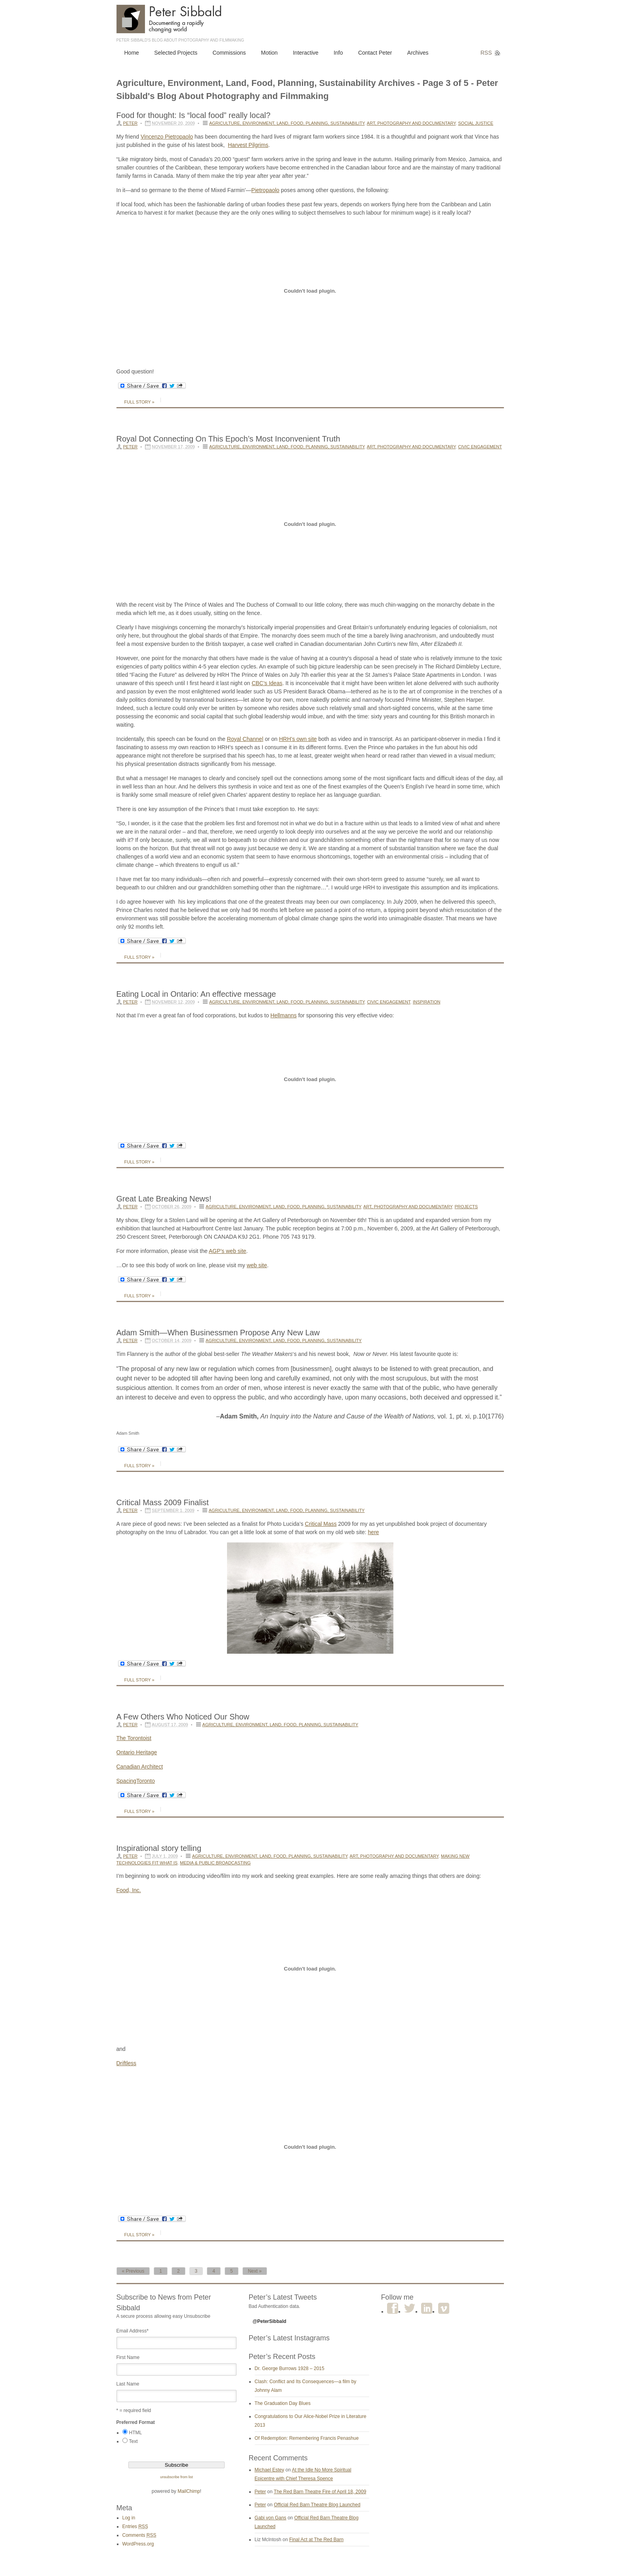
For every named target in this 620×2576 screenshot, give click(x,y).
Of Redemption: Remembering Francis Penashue (307, 2438)
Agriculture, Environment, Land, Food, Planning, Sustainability (286, 123)
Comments (139, 2535)
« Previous (133, 2271)
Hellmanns (284, 1015)
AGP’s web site (227, 1251)
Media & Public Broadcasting (215, 1862)
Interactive (306, 53)
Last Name (127, 2384)
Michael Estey (269, 2470)
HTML (135, 2432)
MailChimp (188, 2491)
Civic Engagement (480, 446)
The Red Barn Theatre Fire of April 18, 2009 (320, 2491)
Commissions (229, 53)
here (373, 1532)
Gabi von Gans (270, 2518)
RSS (486, 53)
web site (257, 1265)
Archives (418, 53)
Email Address (132, 2331)
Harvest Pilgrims (248, 145)
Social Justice (475, 123)
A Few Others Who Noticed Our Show (183, 1716)
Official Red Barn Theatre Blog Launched (317, 2504)
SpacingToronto (135, 1781)
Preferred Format (135, 2422)
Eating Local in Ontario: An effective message (196, 994)
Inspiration (426, 1002)
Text (133, 2441)
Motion (269, 53)
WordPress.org (138, 2544)
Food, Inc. (128, 1890)
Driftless (126, 2063)
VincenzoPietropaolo (167, 136)
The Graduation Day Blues (283, 2403)
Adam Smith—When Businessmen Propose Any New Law (218, 1332)
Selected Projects (175, 53)
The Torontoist (133, 1738)
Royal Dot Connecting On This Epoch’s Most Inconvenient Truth (228, 438)
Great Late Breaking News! (164, 1198)
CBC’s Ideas (267, 683)
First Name (128, 2357)
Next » (255, 2271)
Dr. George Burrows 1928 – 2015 (289, 2368)
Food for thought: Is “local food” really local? (193, 115)
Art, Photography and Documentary (411, 123)
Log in (128, 2518)
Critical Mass (321, 1524)
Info (338, 53)
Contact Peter (375, 53)
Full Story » (139, 402)
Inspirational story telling (159, 1848)
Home (131, 53)
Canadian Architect (139, 1766)
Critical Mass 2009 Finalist (162, 1502)
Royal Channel (245, 739)
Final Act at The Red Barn (316, 2539)
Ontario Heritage (136, 1752)
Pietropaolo (265, 190)
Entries (135, 2526)
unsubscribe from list (176, 2477)
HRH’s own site (298, 739)
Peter (130, 123)
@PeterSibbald (269, 2321)
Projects (466, 1206)
